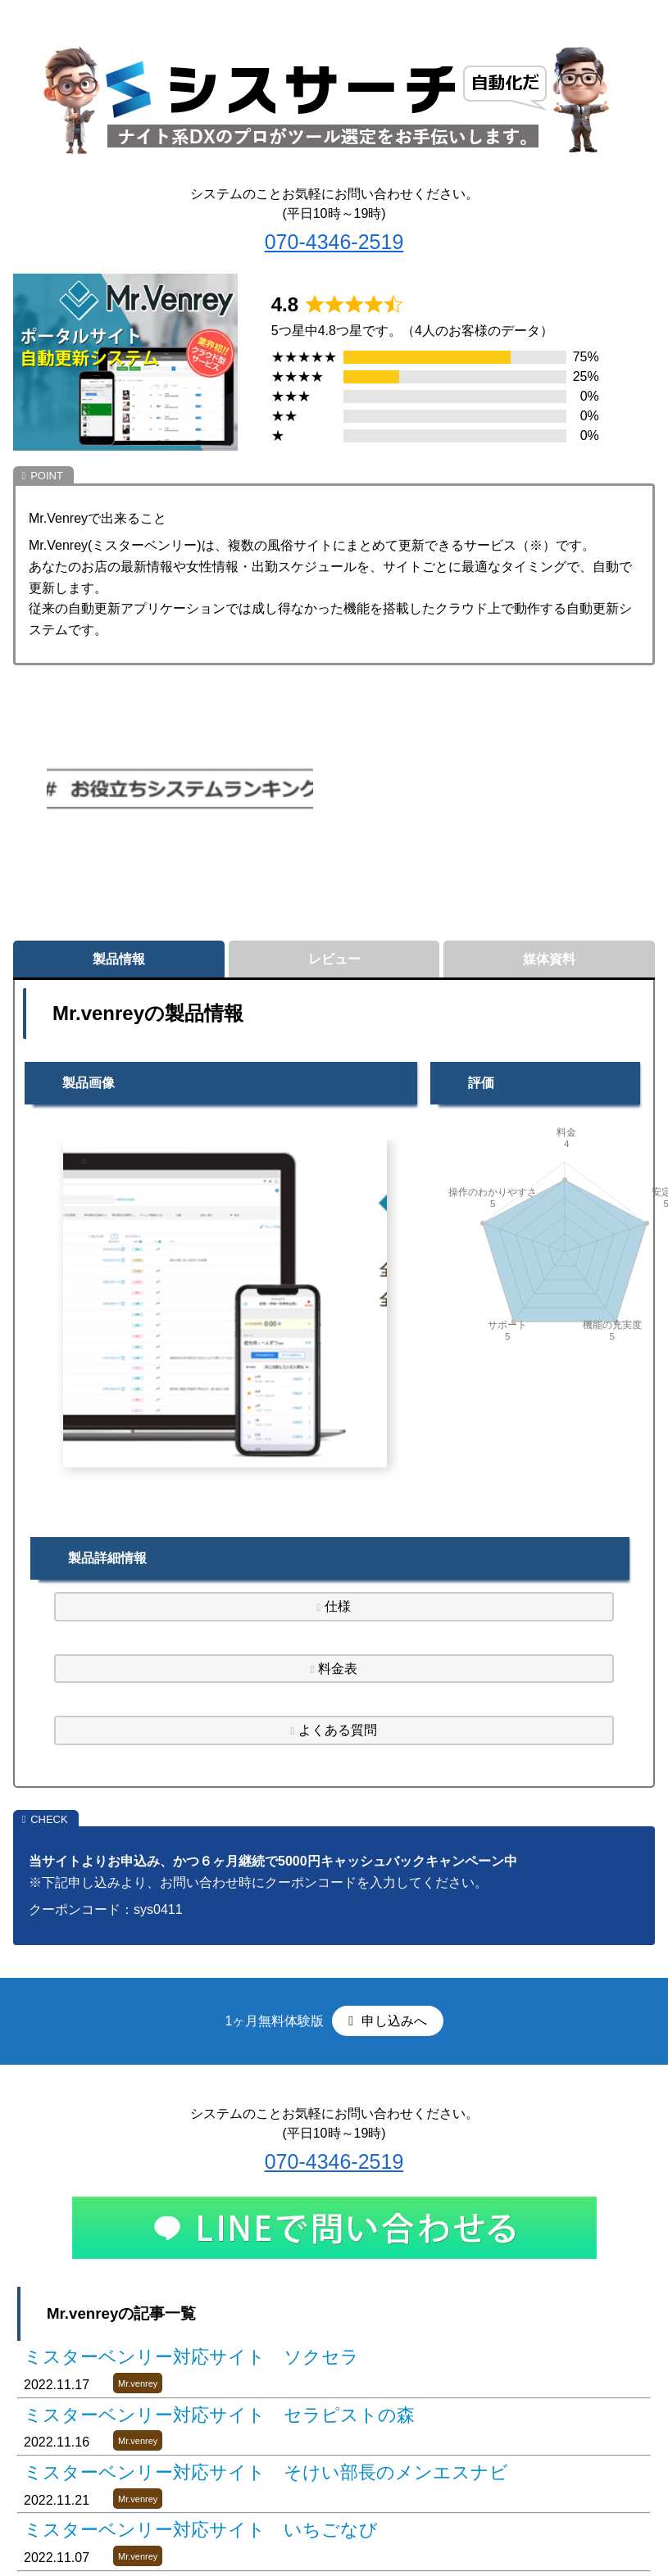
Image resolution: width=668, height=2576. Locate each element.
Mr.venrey (137, 2383)
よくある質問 (337, 1730)
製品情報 (119, 959)
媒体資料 (549, 959)
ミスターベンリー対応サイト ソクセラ (191, 2357)
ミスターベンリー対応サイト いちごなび (201, 2529)
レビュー (334, 959)
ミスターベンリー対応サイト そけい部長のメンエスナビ (266, 2472)
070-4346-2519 (334, 241)
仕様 (338, 1606)
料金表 (337, 1669)
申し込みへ (391, 2021)
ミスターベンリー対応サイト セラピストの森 (219, 2415)
